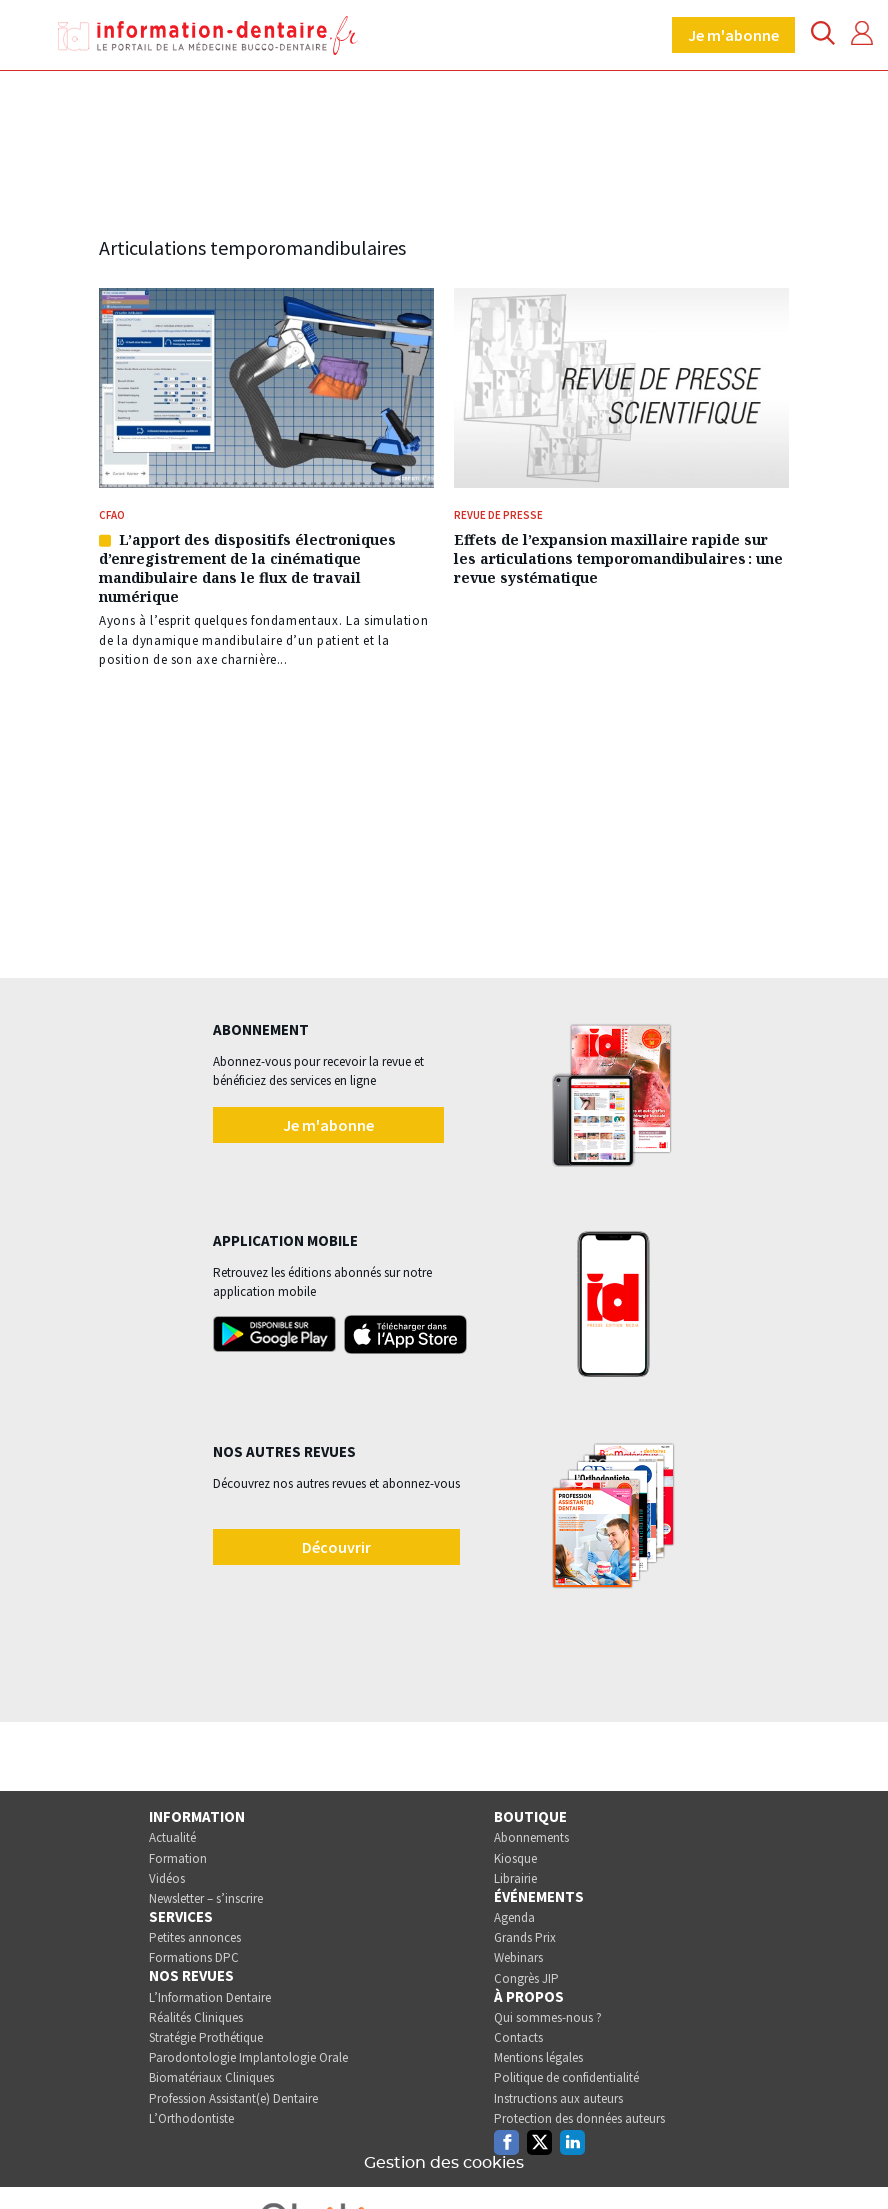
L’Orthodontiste (191, 2118)
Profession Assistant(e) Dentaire (233, 2098)
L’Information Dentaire (210, 1997)
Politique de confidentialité (566, 2077)
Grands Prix (525, 1937)
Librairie (515, 1878)
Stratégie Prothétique (206, 2037)
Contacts (518, 2037)
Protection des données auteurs (579, 2118)
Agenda (514, 1917)
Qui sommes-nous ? (548, 2017)
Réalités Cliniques (196, 2017)
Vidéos (167, 1878)
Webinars (518, 1957)
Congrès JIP (526, 1978)
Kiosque (515, 1858)
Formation (178, 1858)
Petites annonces (195, 1937)
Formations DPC (194, 1957)
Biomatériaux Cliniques (211, 2077)
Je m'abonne (733, 35)
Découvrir (336, 1547)
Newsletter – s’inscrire (206, 1898)
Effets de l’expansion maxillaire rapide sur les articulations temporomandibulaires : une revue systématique (618, 558)
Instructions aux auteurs (558, 2098)
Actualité (172, 1837)
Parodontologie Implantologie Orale (248, 2057)
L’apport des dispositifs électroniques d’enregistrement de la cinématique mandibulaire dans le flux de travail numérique (247, 568)
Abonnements (531, 1837)
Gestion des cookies (444, 2163)
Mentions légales (538, 2057)
